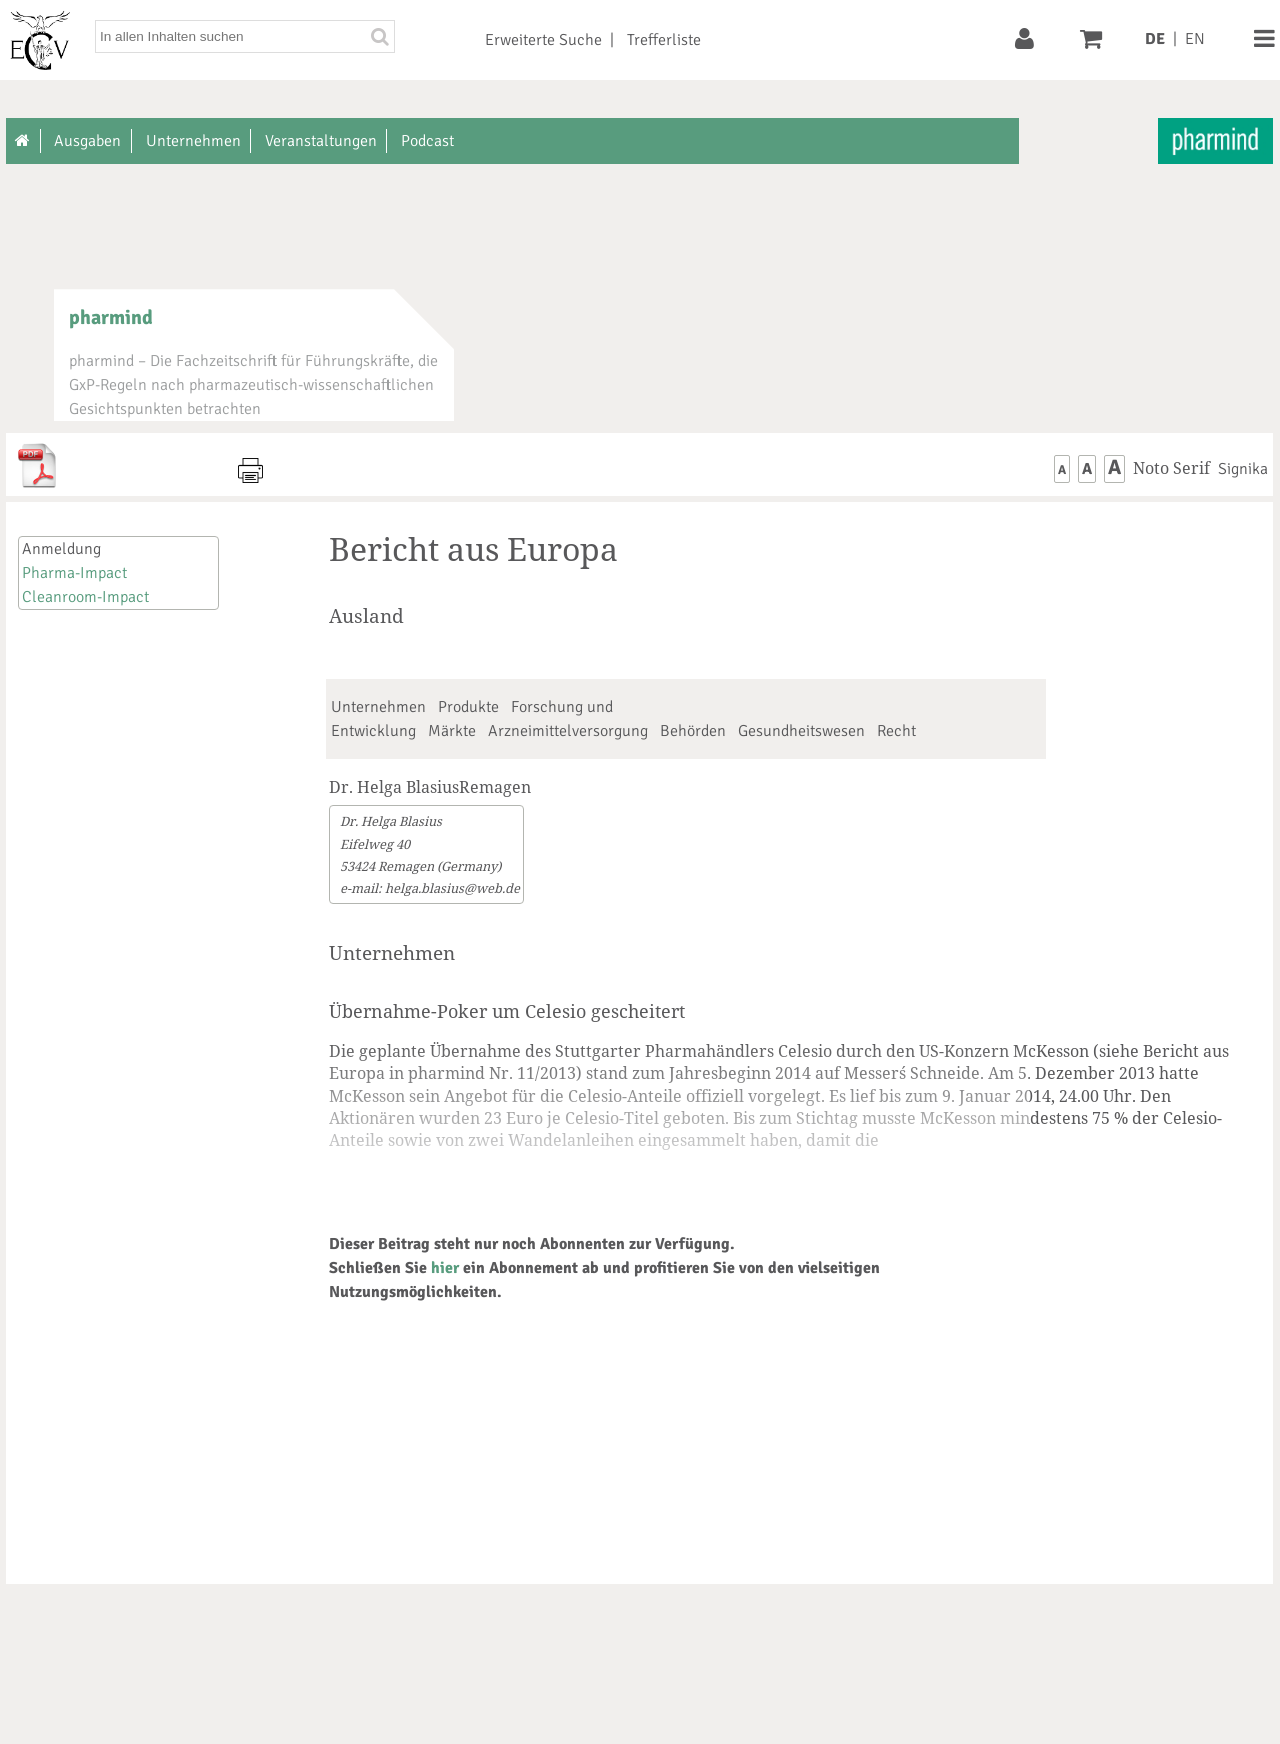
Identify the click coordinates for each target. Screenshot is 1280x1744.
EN (1195, 39)
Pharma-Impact (74, 573)
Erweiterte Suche (543, 40)
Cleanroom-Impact (85, 597)
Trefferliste (664, 40)
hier (445, 1268)
